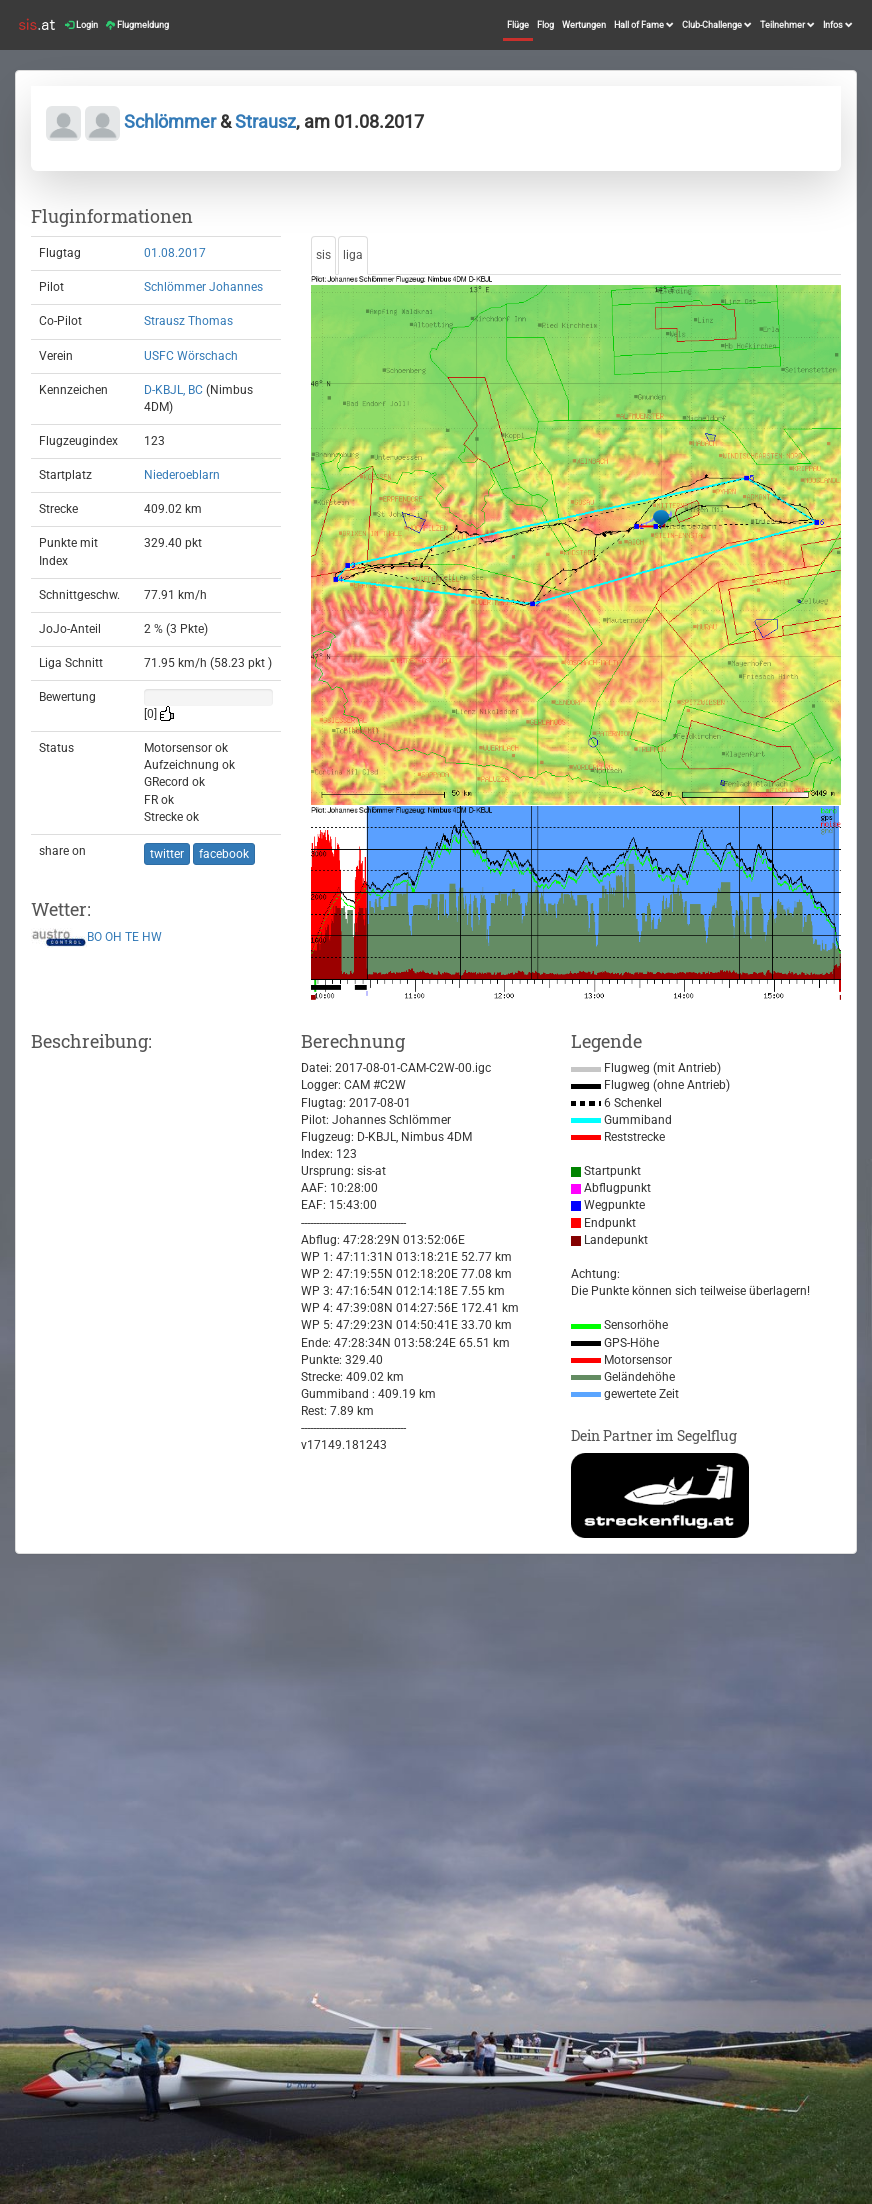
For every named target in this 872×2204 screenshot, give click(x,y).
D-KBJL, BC (173, 390)
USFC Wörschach (191, 356)
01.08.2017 (175, 253)
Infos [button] (838, 25)
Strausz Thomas (188, 321)
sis (323, 255)
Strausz (265, 121)
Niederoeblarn (182, 475)
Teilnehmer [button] (787, 25)
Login (81, 25)
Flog (545, 25)
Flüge (518, 25)
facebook (224, 854)
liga (353, 255)
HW (152, 938)
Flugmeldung (137, 25)
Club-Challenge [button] (717, 25)
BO (94, 938)
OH (113, 938)
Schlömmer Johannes (203, 287)
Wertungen (584, 25)
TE (132, 938)
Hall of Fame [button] (644, 25)
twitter (167, 854)
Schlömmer (170, 121)
